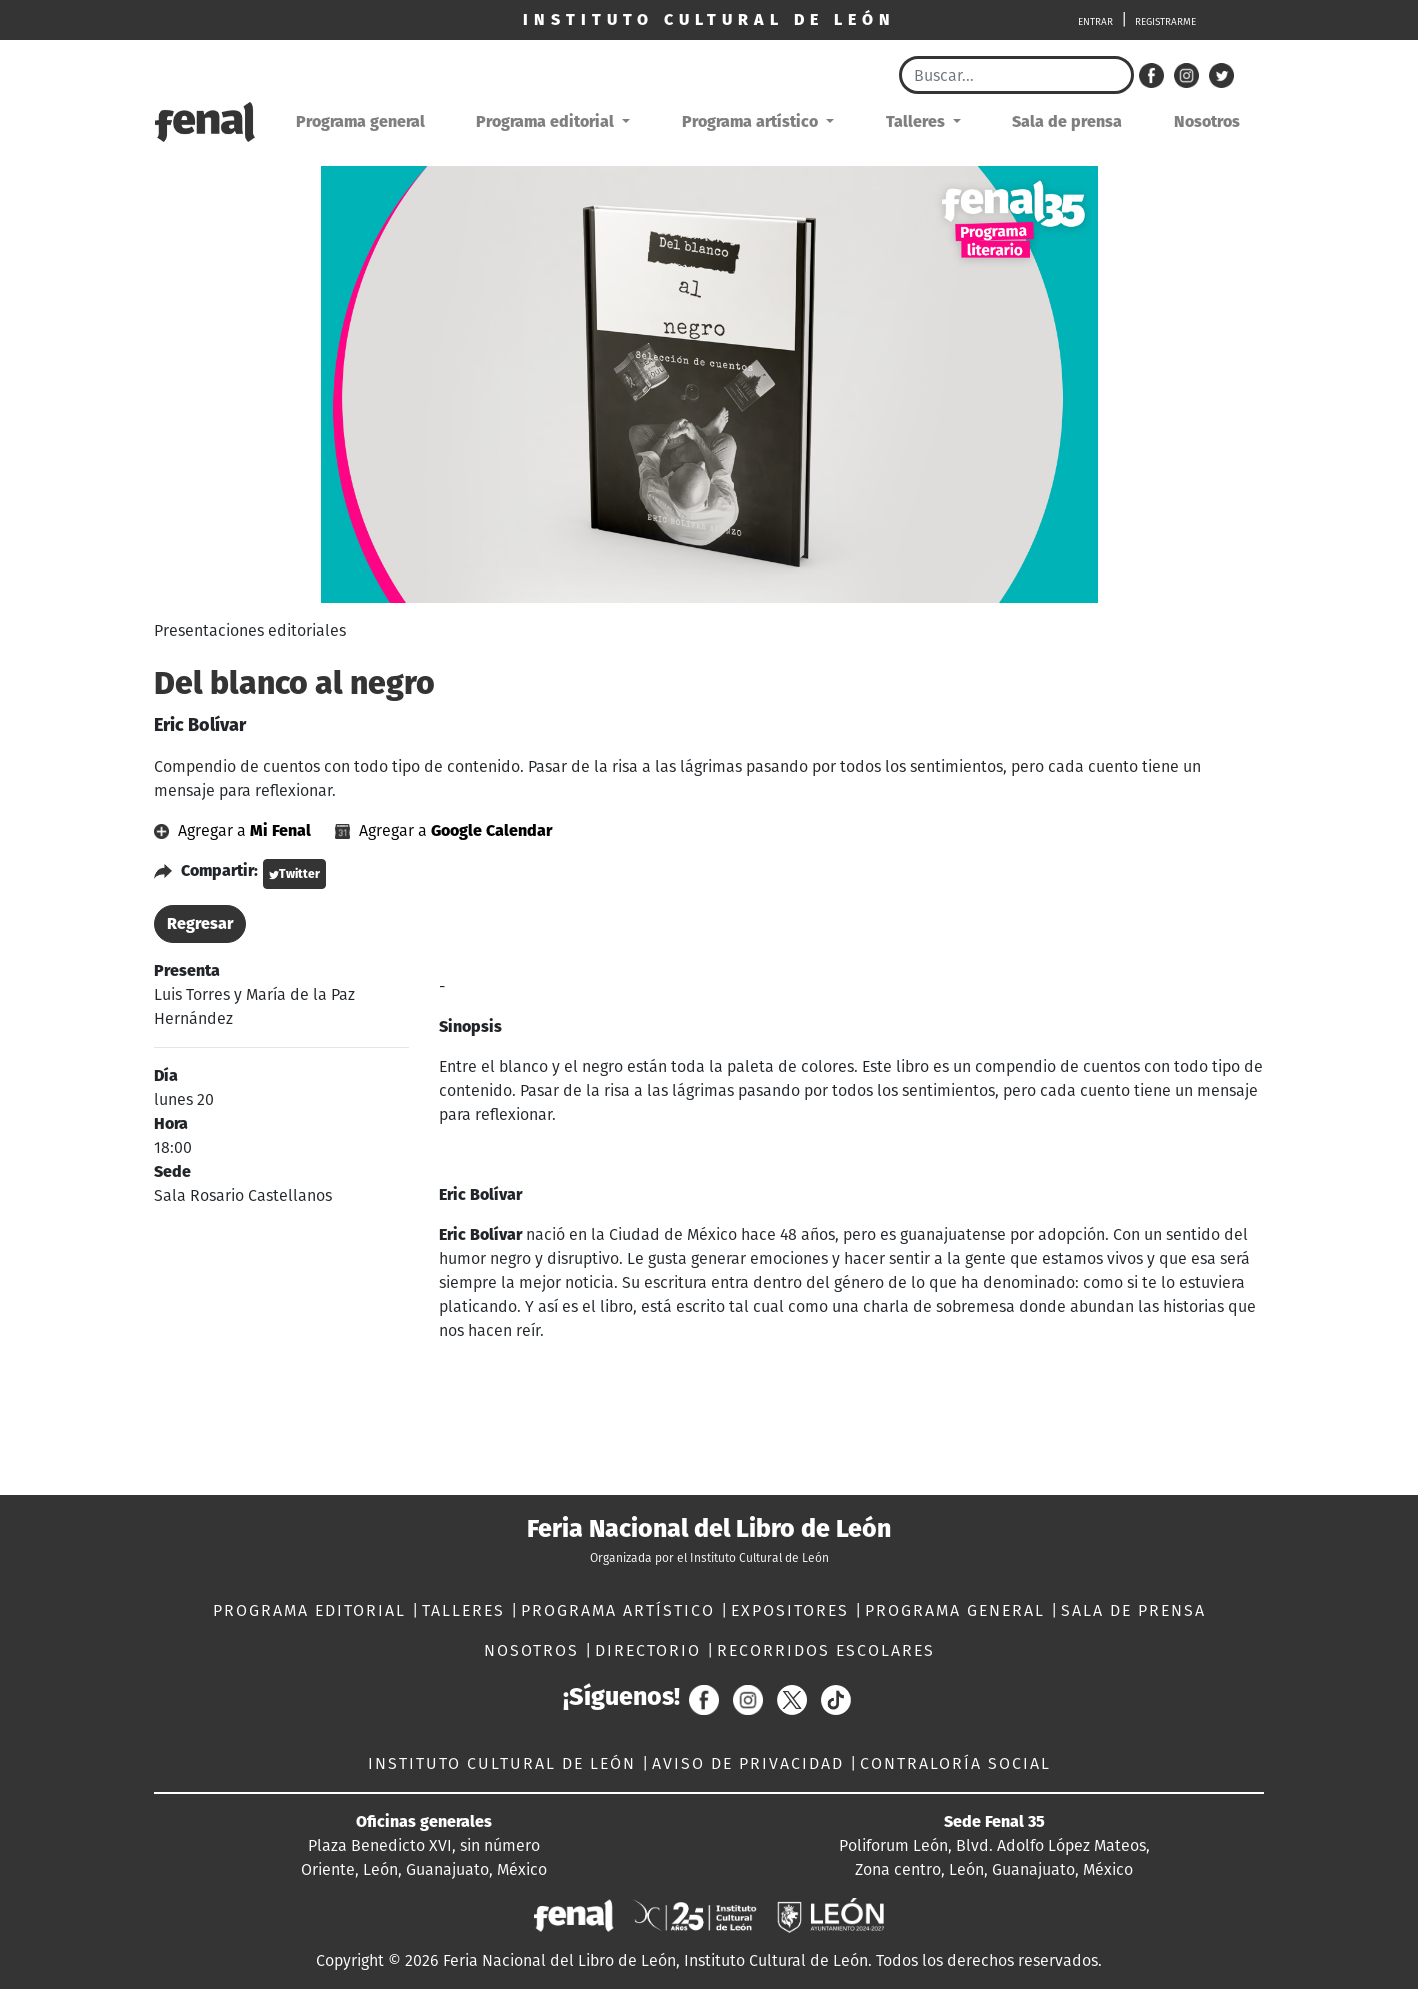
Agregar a (234, 830)
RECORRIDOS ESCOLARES (826, 1650)
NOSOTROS (534, 1650)
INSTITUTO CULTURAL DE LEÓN (505, 1763)
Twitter (294, 874)
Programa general (360, 121)
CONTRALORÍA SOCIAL (955, 1763)
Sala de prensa (1067, 121)
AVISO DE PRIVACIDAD (751, 1763)
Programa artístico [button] (752, 121)
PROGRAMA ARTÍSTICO (621, 1610)
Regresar (200, 923)
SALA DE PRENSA (1133, 1610)
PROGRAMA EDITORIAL (312, 1610)
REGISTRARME (1165, 22)
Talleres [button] (917, 121)
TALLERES (466, 1610)
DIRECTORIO (651, 1650)
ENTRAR (1095, 22)
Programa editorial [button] (547, 121)
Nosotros (1207, 121)
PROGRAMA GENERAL (958, 1610)
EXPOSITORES (793, 1610)
